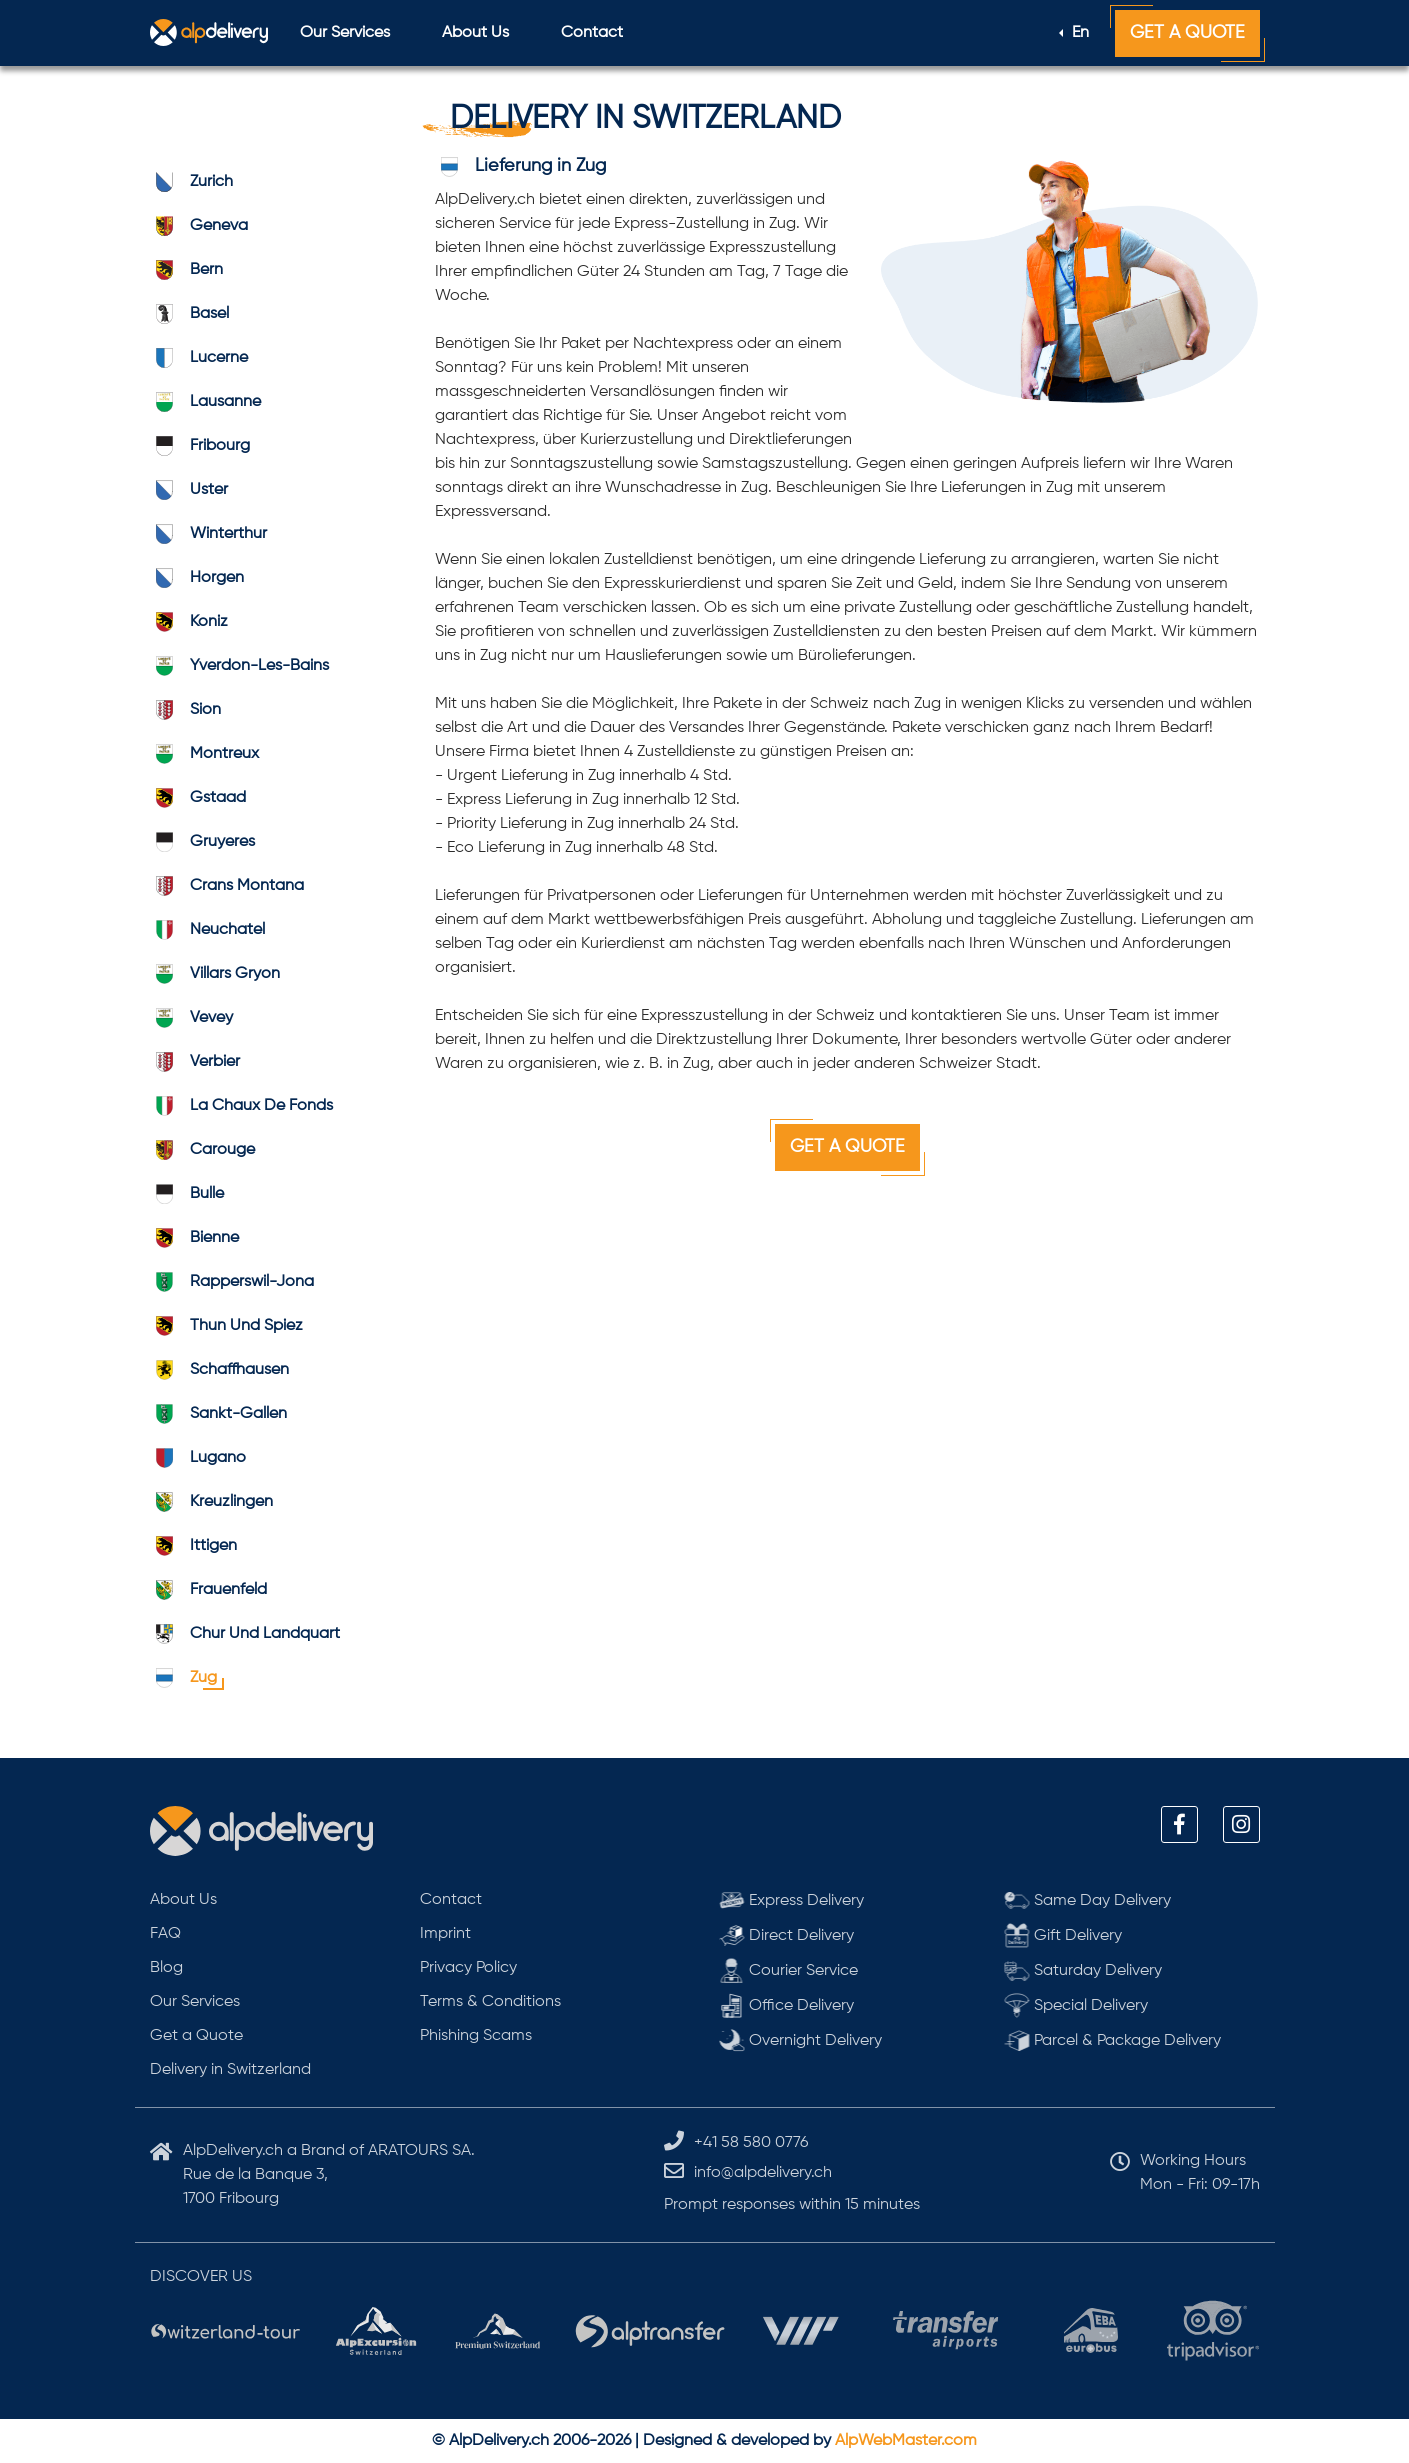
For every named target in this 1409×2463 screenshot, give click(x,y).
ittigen (193, 1546)
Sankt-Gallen (218, 1414)
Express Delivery (792, 1900)
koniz (189, 622)
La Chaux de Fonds (241, 1106)
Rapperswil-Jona (232, 1282)
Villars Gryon (215, 974)
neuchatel (207, 930)
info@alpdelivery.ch (763, 2173)
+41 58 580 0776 (751, 2143)
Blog (166, 1968)
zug (183, 1678)
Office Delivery (787, 2005)
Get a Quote (1187, 33)
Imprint (445, 1934)
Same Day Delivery (1088, 1900)
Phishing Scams (476, 2036)
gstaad (198, 798)
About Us (475, 33)
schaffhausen (219, 1370)
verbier (195, 1062)
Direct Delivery (787, 1935)
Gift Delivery (1063, 1935)
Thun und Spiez (226, 1326)
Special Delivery (1076, 2005)
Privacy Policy (468, 1968)
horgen (197, 578)
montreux (204, 754)
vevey (191, 1018)
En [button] (1078, 33)
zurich (191, 182)
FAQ (165, 1934)
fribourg (200, 446)
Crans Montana (227, 886)
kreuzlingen (211, 1502)
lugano (198, 1458)
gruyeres (202, 842)
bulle (187, 1194)
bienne (194, 1238)
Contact (592, 33)
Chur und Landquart (245, 1634)
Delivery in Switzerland (230, 2070)
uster (189, 490)
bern (186, 270)
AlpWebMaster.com (906, 2441)
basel (189, 314)
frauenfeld (208, 1590)
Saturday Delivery (1083, 1970)
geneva (199, 226)
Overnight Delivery (801, 2040)
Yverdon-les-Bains (239, 666)
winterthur (208, 534)
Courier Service (789, 1970)
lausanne (205, 402)
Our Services (345, 33)
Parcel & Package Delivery (1113, 2040)
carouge (202, 1150)
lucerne (199, 358)
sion (185, 710)
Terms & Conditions (490, 2002)
